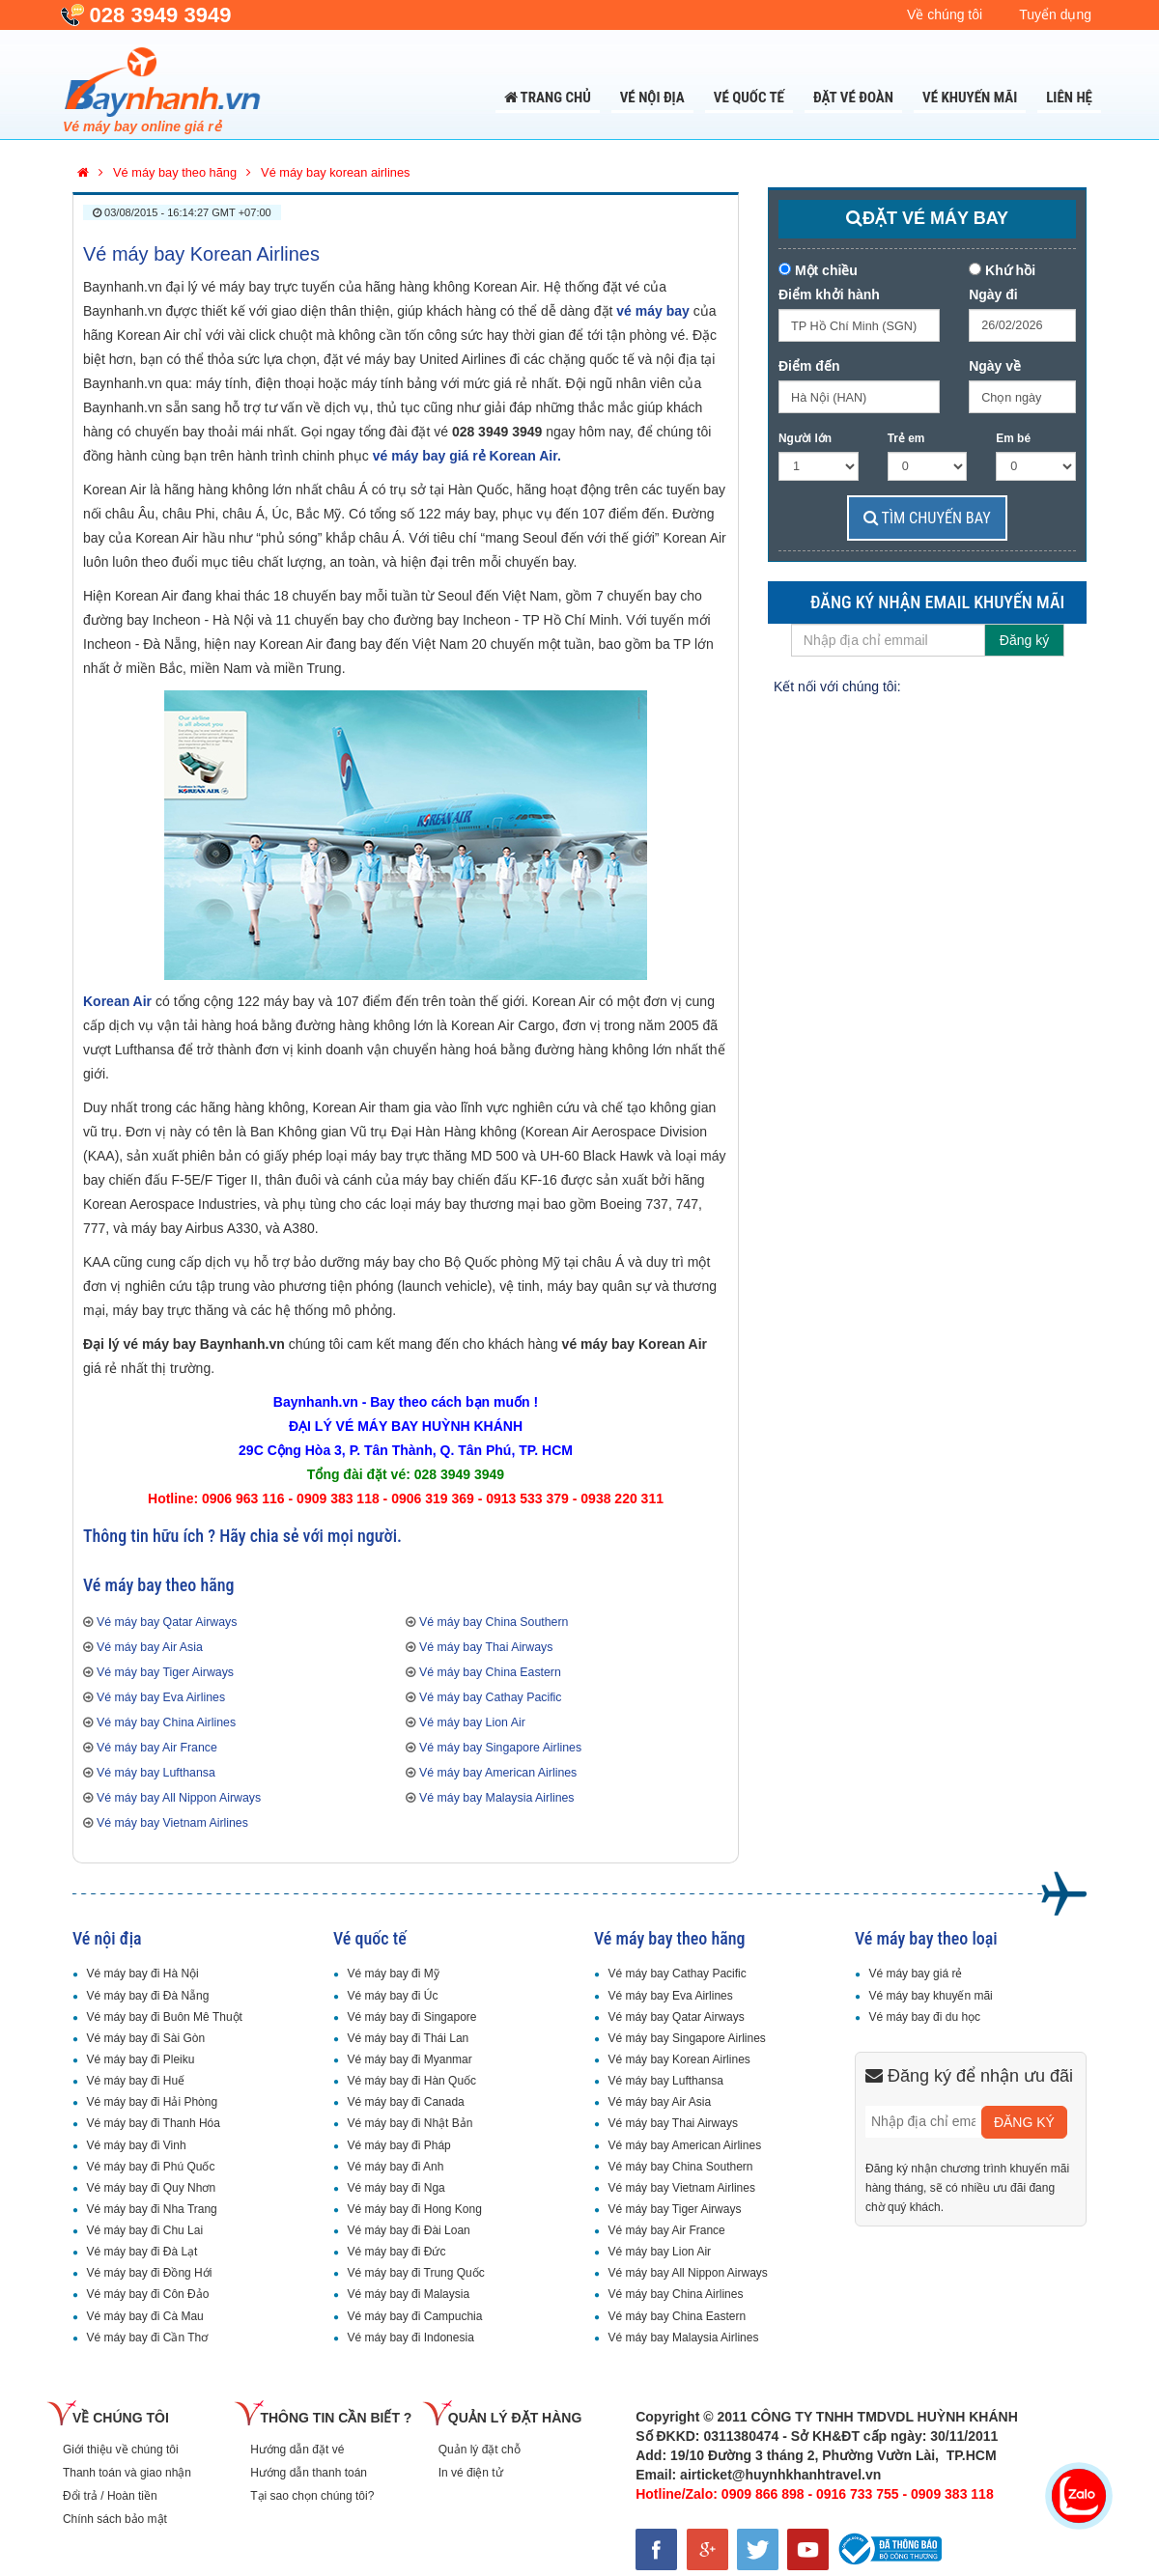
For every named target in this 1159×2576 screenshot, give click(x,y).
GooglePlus (1003, 680)
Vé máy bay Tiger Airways (165, 1672)
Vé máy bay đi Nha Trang (151, 2209)
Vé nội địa (652, 97)
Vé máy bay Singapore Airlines (500, 1747)
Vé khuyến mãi (969, 97)
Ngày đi (993, 294)
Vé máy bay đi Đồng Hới (149, 2273)
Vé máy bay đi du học (924, 2017)
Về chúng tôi (944, 14)
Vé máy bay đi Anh (395, 2166)
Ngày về (995, 366)
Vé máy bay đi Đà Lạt (141, 2251)
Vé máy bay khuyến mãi (930, 1995)
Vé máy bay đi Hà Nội (142, 1973)
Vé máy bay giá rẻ (915, 1973)
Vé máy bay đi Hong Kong (414, 2209)
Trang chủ (547, 97)
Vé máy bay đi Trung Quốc (415, 2273)
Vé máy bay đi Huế (135, 2080)
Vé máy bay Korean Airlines (201, 254)
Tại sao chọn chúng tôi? (312, 2496)
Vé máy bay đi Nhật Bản (409, 2123)
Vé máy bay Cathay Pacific (490, 1697)
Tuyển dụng (1055, 14)
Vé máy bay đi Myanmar (409, 2059)
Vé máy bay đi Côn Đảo (147, 2294)
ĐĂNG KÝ (1024, 2122)
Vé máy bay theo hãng (670, 1938)
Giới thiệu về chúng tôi (121, 2449)
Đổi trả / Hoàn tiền (110, 2496)
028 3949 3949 (161, 15)
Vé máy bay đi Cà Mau (144, 2316)
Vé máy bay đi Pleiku (140, 2059)
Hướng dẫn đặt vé (297, 2449)
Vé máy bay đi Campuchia (414, 2316)
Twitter (963, 680)
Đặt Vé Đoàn (853, 97)
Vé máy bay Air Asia (150, 1647)
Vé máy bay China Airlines (166, 1722)
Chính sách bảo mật (115, 2519)
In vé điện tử (470, 2472)
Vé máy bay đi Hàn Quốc (411, 2080)
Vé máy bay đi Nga (395, 2188)
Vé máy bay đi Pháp (398, 2145)
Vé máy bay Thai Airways (485, 1647)
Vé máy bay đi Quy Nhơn (150, 2188)
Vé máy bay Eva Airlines (161, 1697)
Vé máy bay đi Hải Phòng (151, 2102)
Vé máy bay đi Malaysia (408, 2294)
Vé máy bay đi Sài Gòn (145, 2038)
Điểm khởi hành (829, 294)
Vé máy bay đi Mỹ (392, 1973)
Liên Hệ (1069, 97)
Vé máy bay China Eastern (490, 1672)
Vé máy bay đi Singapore (411, 2017)
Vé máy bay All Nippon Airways (179, 1798)
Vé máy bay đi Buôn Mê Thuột (164, 2017)
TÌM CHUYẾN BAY (927, 518)
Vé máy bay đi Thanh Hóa (153, 2123)
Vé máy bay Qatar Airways (167, 1622)
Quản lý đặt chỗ (479, 2449)
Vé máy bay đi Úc (392, 1995)
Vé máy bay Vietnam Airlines (172, 1823)
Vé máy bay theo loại (926, 1938)
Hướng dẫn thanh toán (308, 2472)
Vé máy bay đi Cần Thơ (147, 2337)
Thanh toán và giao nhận (127, 2472)
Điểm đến (808, 366)
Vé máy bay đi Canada (405, 2102)
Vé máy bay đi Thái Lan (407, 2038)
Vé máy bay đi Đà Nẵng (147, 1995)
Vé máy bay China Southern (493, 1622)
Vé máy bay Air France (157, 1747)
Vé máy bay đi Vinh (135, 2145)
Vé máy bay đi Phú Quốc (150, 2166)
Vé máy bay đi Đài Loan (408, 2230)
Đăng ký (1024, 640)
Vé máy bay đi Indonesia (410, 2337)
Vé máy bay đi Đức (396, 2251)
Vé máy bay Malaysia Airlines (497, 1798)
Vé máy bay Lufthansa (156, 1772)
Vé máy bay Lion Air (472, 1722)
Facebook (925, 680)
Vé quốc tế (749, 97)
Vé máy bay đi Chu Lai (144, 2230)
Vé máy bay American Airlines (498, 1772)
